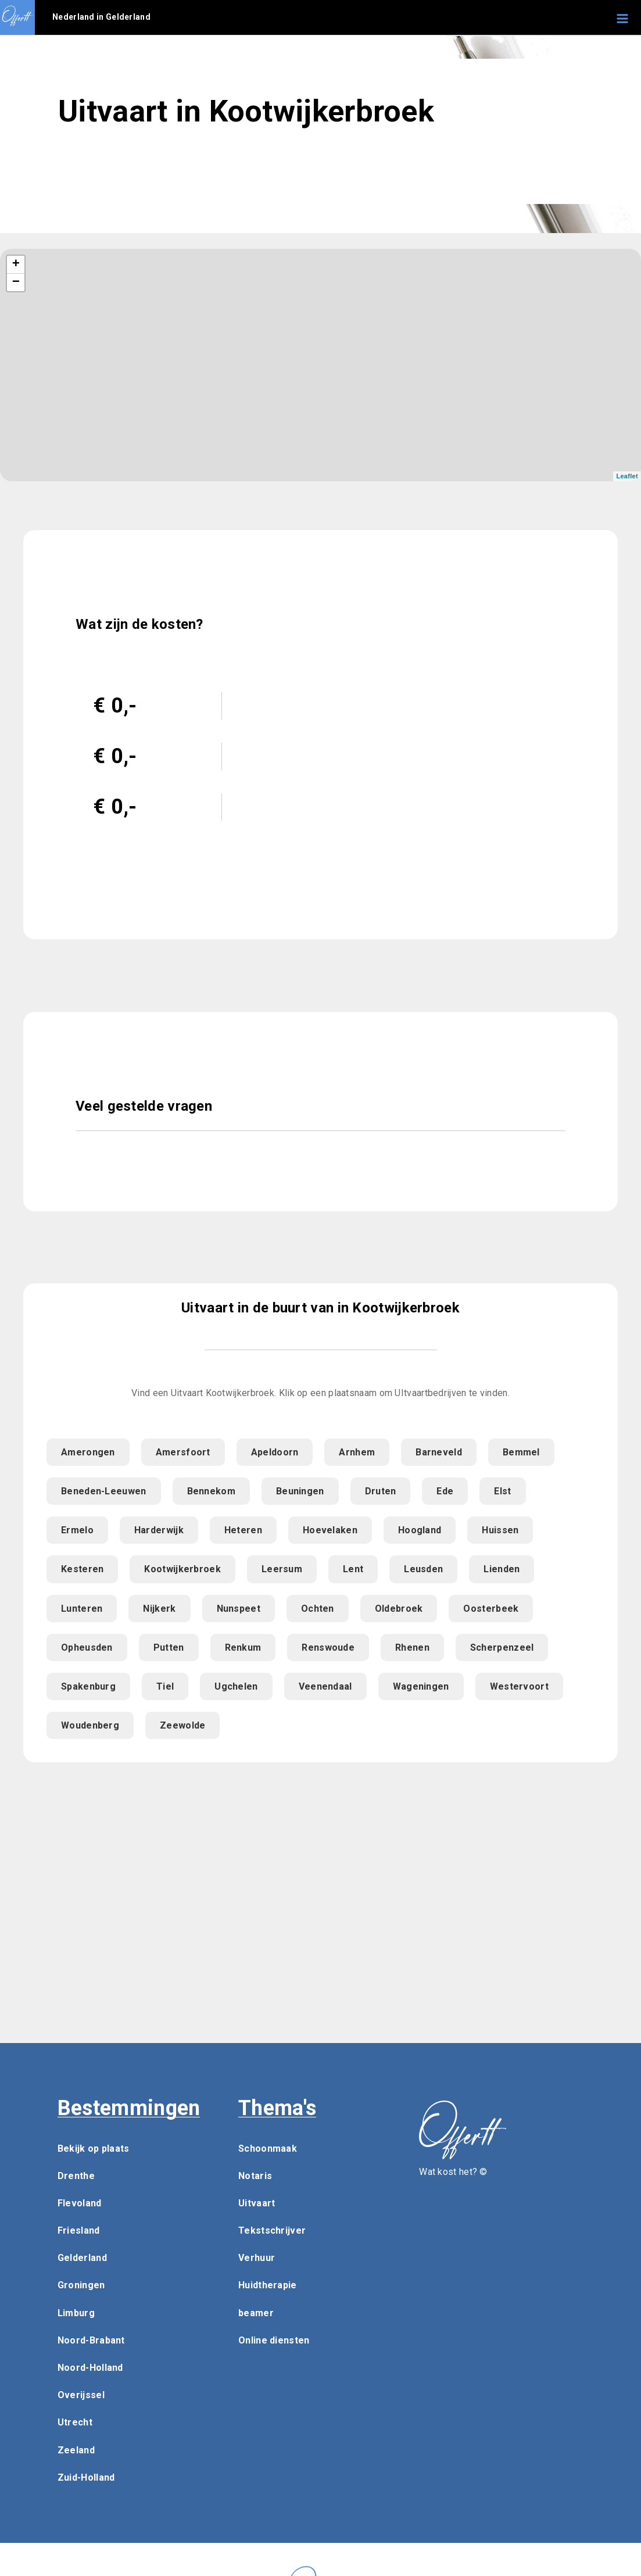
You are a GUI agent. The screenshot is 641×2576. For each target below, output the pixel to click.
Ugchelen (235, 1686)
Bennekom (211, 1491)
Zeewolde (182, 1725)
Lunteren (81, 1608)
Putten (168, 1647)
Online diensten (274, 2340)
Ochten (317, 1608)
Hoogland (419, 1530)
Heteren (243, 1530)
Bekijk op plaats (94, 2148)
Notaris (255, 2175)
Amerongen (88, 1452)
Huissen (500, 1530)
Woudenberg (90, 1725)
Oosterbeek (490, 1608)
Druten (380, 1491)
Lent (353, 1569)
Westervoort (519, 1686)
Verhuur (256, 2257)
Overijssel (81, 2394)
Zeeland (76, 2450)
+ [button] (16, 264)
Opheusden (87, 1647)
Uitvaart (256, 2203)
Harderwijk (159, 1530)
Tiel (165, 1686)
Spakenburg (88, 1686)
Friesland (79, 2230)
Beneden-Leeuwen (103, 1491)
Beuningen (300, 1491)
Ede (444, 1491)
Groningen (81, 2285)
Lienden (502, 1569)
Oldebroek (399, 1608)
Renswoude (328, 1647)
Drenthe (76, 2175)
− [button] (16, 282)
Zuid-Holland (86, 2477)
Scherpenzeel (502, 1647)
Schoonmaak (267, 2148)
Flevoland (80, 2203)
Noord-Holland (90, 2367)
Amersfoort (183, 1452)
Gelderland (82, 2257)
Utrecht (75, 2422)
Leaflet (627, 476)
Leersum (282, 1569)
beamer (256, 2313)
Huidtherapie (267, 2285)
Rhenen (412, 1647)
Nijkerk (159, 1608)
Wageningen (421, 1686)
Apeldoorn (275, 1452)
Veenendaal (325, 1686)
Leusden (423, 1569)
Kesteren (82, 1569)
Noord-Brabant (91, 2340)
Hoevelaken (330, 1530)
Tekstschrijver (272, 2230)
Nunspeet (238, 1608)
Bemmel (521, 1452)
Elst (502, 1491)
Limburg (76, 2313)
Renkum (243, 1647)
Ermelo (77, 1530)
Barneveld (439, 1452)
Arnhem (357, 1452)
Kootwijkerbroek (182, 1569)
